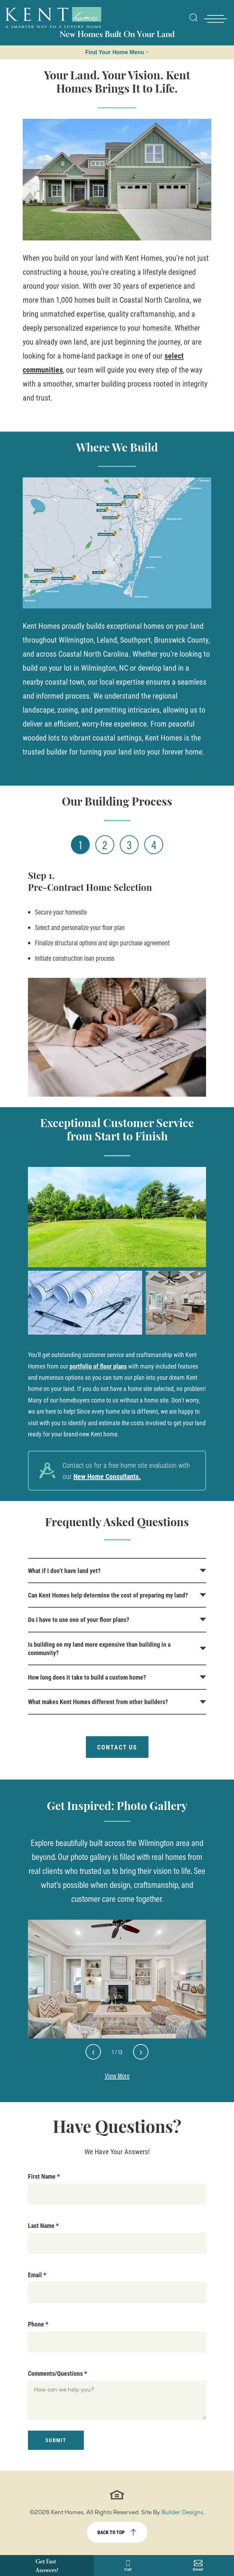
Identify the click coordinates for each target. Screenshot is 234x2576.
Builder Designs (182, 2512)
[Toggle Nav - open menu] (215, 19)
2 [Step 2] (104, 844)
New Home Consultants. (107, 1476)
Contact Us (117, 1747)
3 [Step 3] (129, 844)
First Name (44, 2176)
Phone (38, 2324)
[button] (193, 22)
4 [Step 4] (153, 844)
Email (37, 2275)
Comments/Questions (57, 2373)
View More (117, 2075)
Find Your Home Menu (114, 52)
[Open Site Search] (193, 17)
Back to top (111, 2532)
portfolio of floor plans (98, 1366)
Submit (55, 2440)
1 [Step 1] (80, 844)
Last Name (43, 2225)
